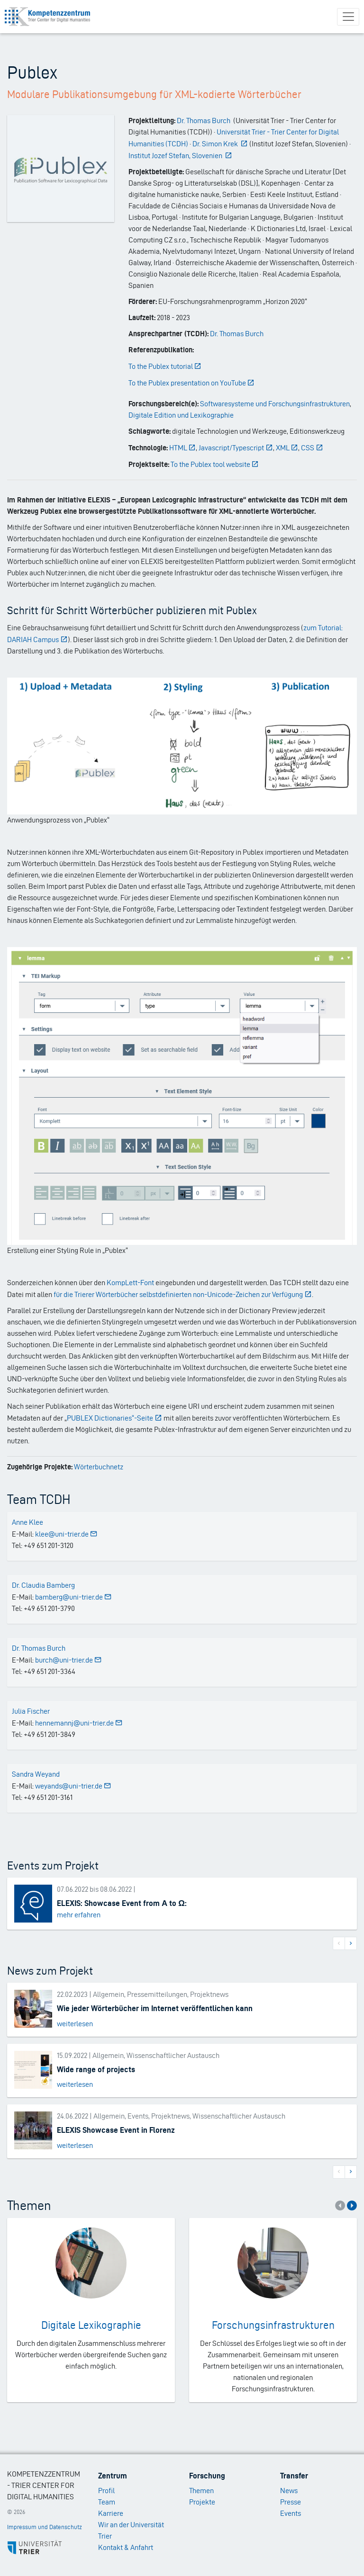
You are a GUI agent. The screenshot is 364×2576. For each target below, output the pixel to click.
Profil (106, 2491)
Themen (201, 2491)
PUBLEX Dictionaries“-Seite (114, 1418)
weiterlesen (75, 2024)
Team (106, 2502)
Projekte (202, 2502)
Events (290, 2513)
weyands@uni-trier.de (73, 1786)
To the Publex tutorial (165, 366)
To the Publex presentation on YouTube (191, 383)
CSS (312, 448)
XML (287, 448)
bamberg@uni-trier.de (73, 1597)
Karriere (110, 2513)
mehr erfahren (78, 1915)
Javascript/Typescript (236, 448)
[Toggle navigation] (348, 17)
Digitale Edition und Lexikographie (181, 415)
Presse (290, 2502)
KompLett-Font (130, 1283)
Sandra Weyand (36, 1774)
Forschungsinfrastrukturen (273, 2325)
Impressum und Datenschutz (44, 2527)
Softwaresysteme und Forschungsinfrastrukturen (275, 404)
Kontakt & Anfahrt (125, 2547)
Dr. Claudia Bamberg (43, 1585)
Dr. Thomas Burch (237, 334)
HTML (182, 448)
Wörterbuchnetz (98, 1467)
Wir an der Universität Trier (131, 2530)
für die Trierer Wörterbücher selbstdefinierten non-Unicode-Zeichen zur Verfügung (183, 1294)
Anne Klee (27, 1522)
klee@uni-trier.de (66, 1534)
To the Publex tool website (215, 464)
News (289, 2491)
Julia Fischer (31, 1711)
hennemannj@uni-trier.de (79, 1723)
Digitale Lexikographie (91, 2325)
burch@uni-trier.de (68, 1660)
